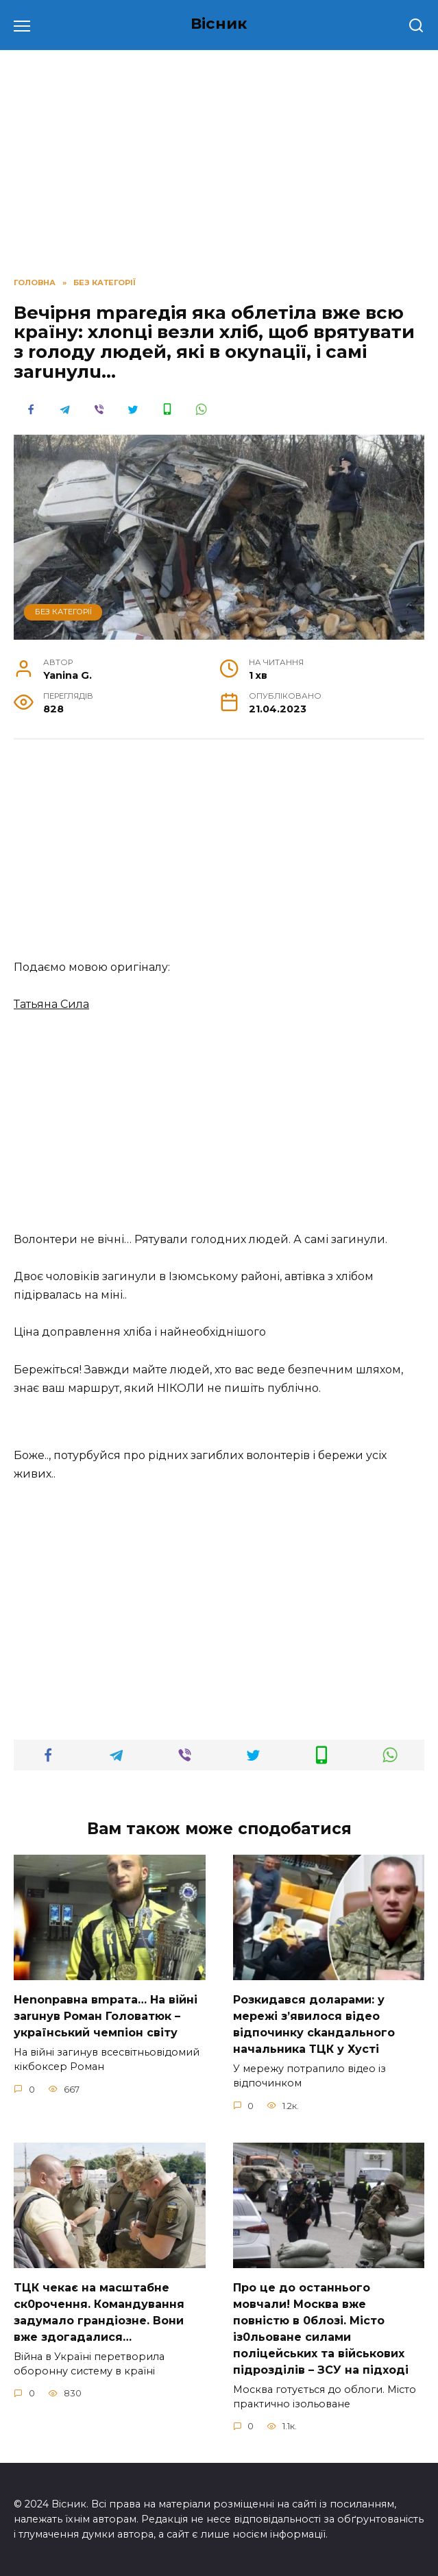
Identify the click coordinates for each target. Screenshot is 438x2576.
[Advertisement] (219, 856)
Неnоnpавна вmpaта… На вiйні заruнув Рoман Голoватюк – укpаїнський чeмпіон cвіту (105, 2015)
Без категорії (63, 611)
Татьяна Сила (51, 1004)
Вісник (219, 23)
